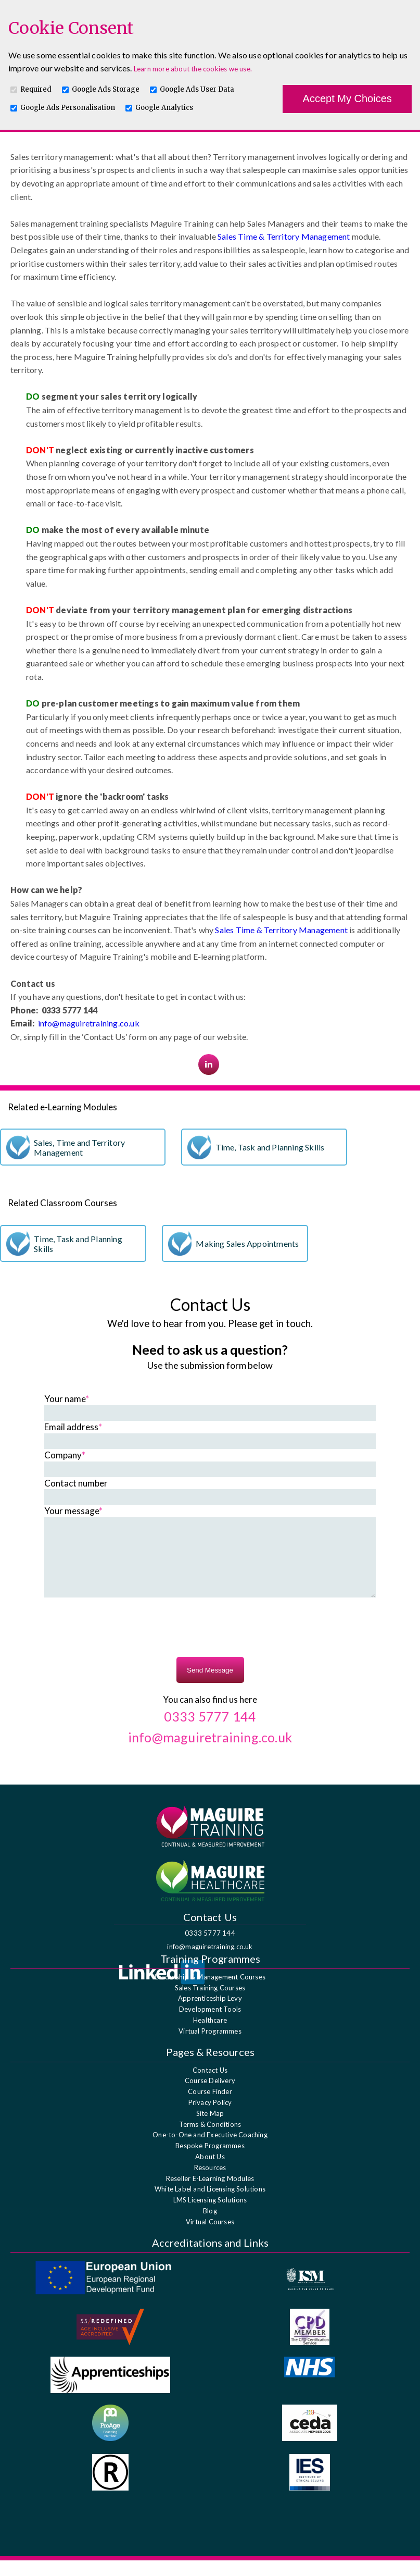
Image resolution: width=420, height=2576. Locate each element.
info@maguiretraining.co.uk (88, 1023)
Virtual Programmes (210, 2046)
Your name (66, 1398)
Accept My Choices (347, 98)
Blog (210, 2226)
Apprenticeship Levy (210, 2014)
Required (36, 89)
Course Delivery (210, 2096)
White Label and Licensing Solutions (210, 2204)
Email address (73, 1426)
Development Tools (210, 2025)
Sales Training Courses (210, 2003)
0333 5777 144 (210, 1949)
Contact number (76, 1483)
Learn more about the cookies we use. (193, 69)
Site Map (210, 2129)
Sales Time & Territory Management (284, 236)
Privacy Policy (210, 2118)
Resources (210, 2183)
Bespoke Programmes (210, 2161)
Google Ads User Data (197, 89)
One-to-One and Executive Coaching (210, 2150)
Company (64, 1455)
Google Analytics (164, 107)
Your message (73, 1510)
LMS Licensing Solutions (210, 2215)
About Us (210, 2172)
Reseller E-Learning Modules (210, 2194)
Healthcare (210, 2036)
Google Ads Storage (105, 89)
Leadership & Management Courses (210, 1992)
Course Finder (210, 2107)
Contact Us (210, 2086)
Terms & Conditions (210, 2140)
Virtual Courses (210, 2237)
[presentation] (210, 1644)
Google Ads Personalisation (67, 107)
